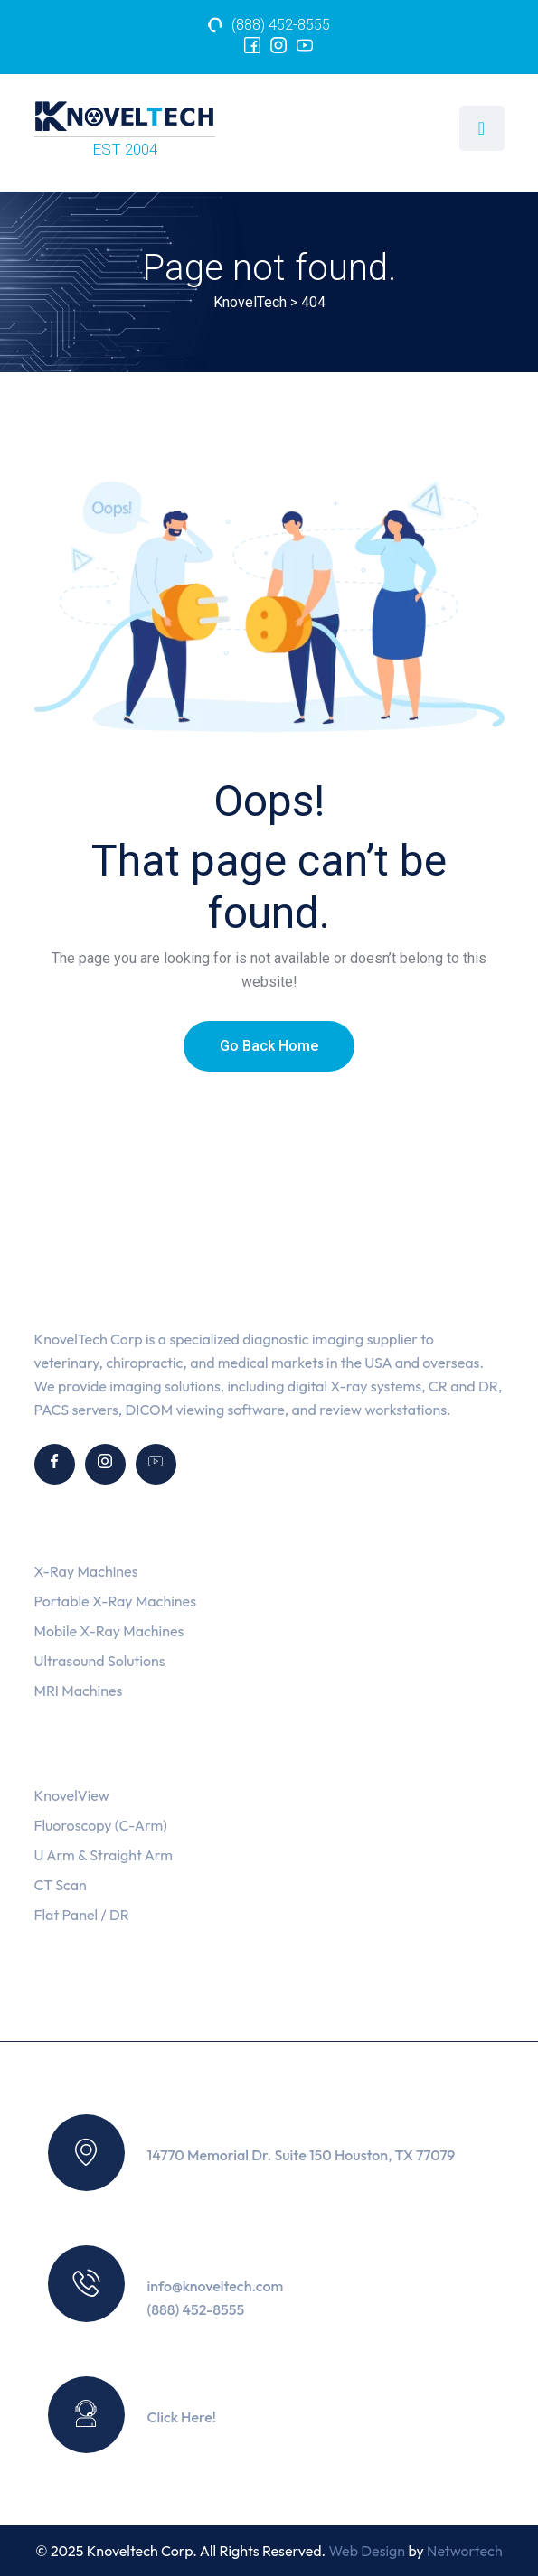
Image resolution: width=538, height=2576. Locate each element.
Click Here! (182, 2417)
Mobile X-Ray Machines (109, 1631)
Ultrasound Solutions (99, 1661)
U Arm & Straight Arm (103, 1855)
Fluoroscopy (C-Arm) (100, 1825)
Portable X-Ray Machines (115, 1601)
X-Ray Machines (86, 1571)
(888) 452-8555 (280, 24)
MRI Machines (78, 1690)
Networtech (465, 2551)
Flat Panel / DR (81, 1915)
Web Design (367, 2551)
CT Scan (60, 1885)
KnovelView (71, 1795)
